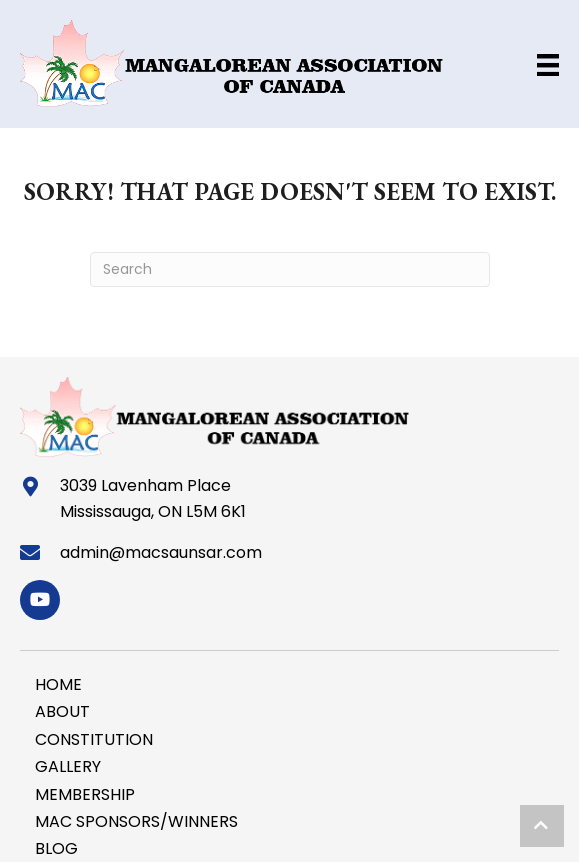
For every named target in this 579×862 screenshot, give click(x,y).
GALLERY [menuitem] (68, 766)
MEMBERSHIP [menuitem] (85, 794)
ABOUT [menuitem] (62, 711)
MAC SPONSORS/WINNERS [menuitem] (136, 821)
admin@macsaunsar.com (161, 552)
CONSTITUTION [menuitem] (94, 739)
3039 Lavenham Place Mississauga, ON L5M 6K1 (153, 498)
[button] (40, 600)
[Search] (290, 269)
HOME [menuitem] (58, 684)
